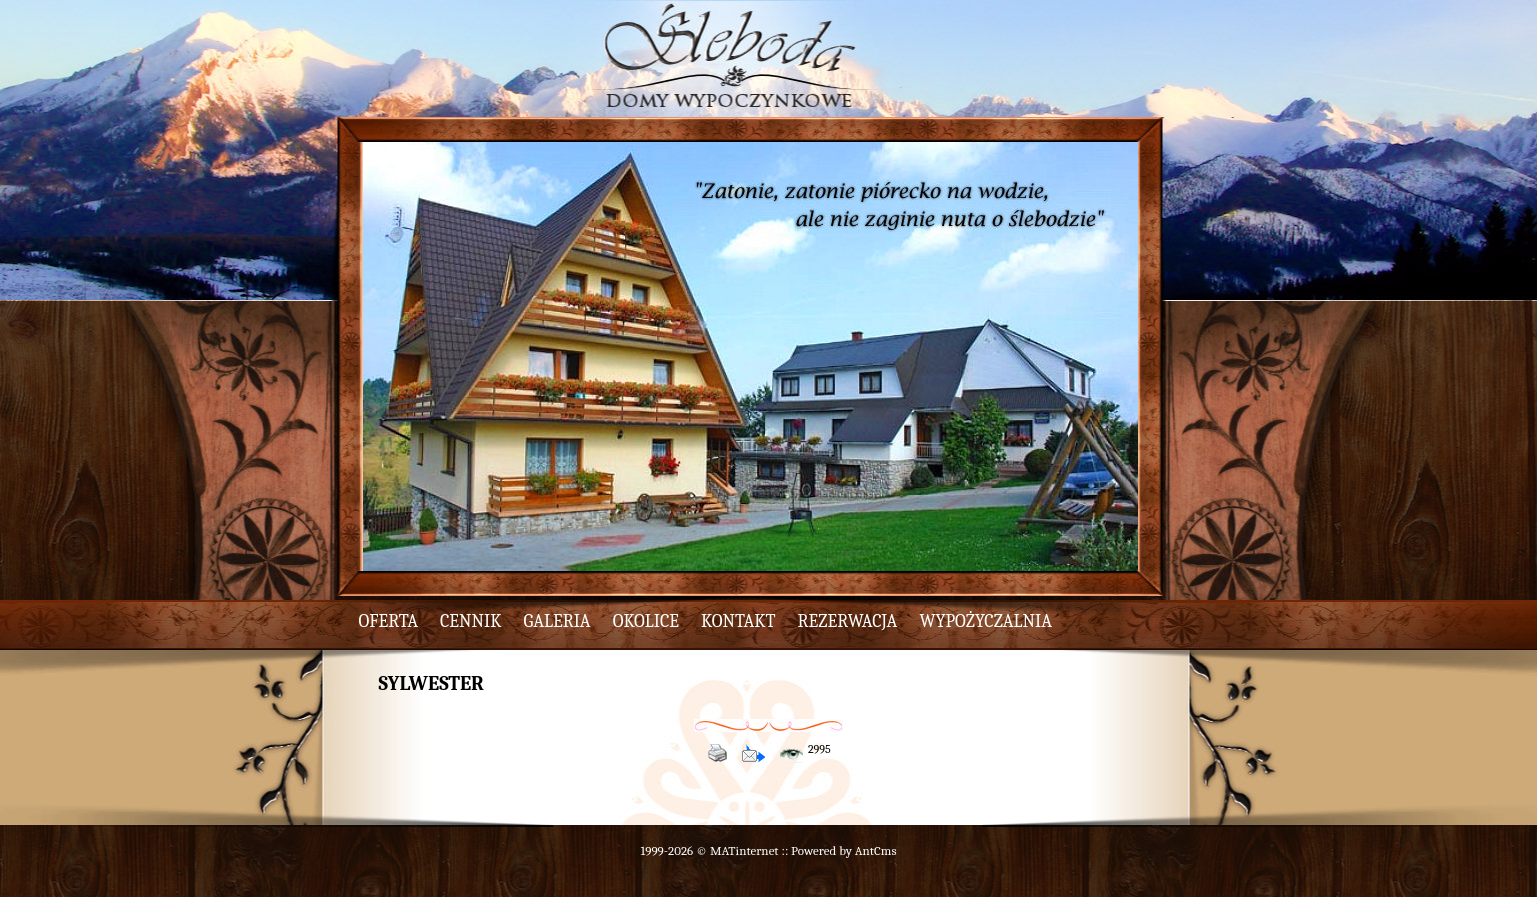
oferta (389, 621)
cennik (471, 621)
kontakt (738, 621)
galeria (557, 621)
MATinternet (744, 850)
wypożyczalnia (985, 621)
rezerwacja (848, 621)
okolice (646, 621)
